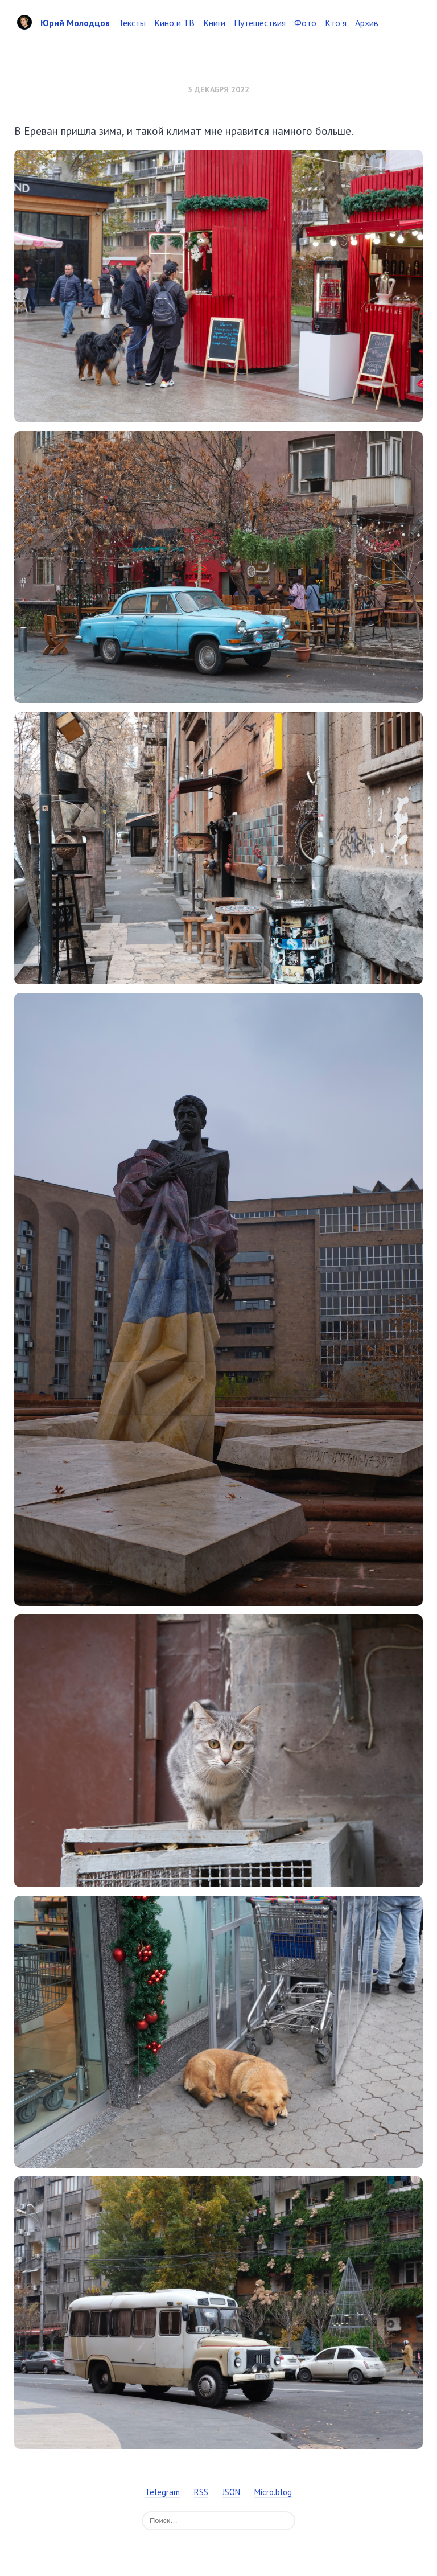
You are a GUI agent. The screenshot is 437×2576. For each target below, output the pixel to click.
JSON (231, 2492)
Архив (366, 22)
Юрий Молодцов (75, 22)
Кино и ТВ (174, 22)
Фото (305, 22)
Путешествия (260, 22)
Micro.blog (273, 2492)
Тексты (132, 22)
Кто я (336, 22)
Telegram (162, 2492)
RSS (201, 2492)
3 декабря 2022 (218, 89)
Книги (214, 22)
